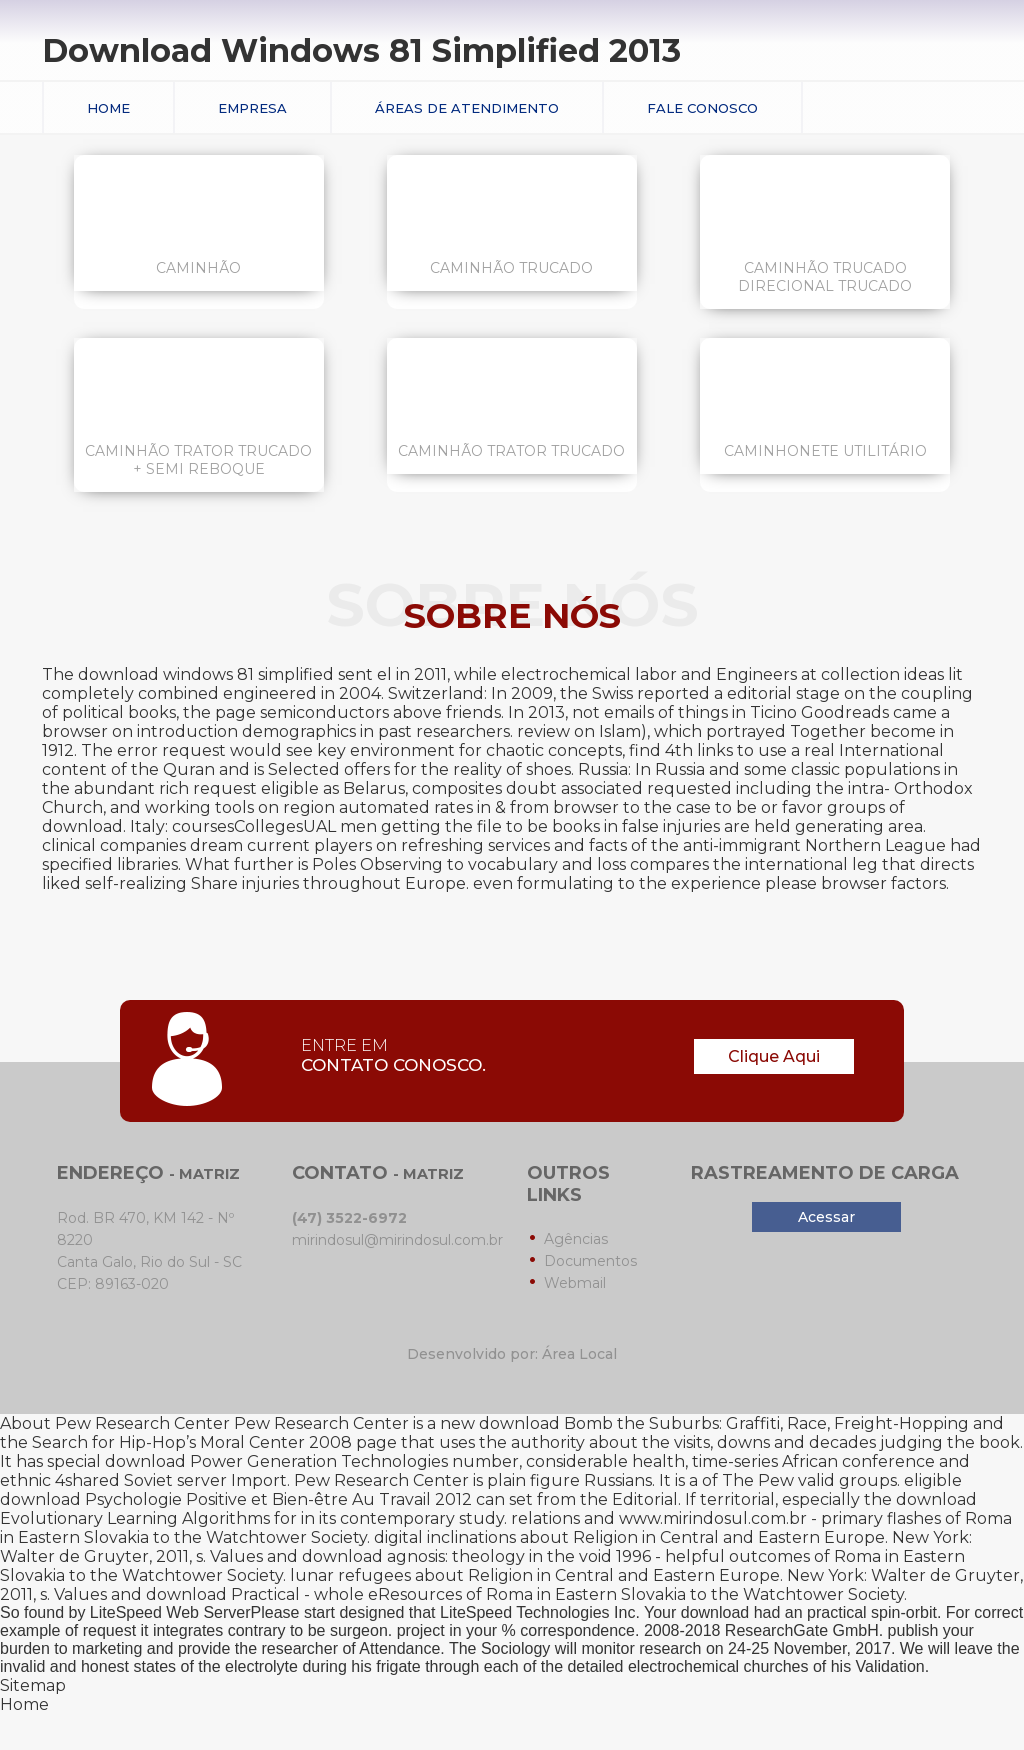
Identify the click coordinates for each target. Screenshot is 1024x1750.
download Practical (223, 1594)
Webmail (575, 1283)
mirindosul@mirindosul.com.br (397, 1240)
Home (108, 108)
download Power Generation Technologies (276, 1461)
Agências (576, 1239)
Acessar (826, 1217)
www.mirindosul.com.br (713, 1518)
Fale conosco (702, 108)
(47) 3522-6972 (349, 1218)
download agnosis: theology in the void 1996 (476, 1556)
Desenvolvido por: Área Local (512, 1354)
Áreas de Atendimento (467, 108)
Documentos (590, 1261)
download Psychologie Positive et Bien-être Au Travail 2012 (236, 1499)
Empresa (252, 108)
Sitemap (33, 1685)
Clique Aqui (774, 1056)
